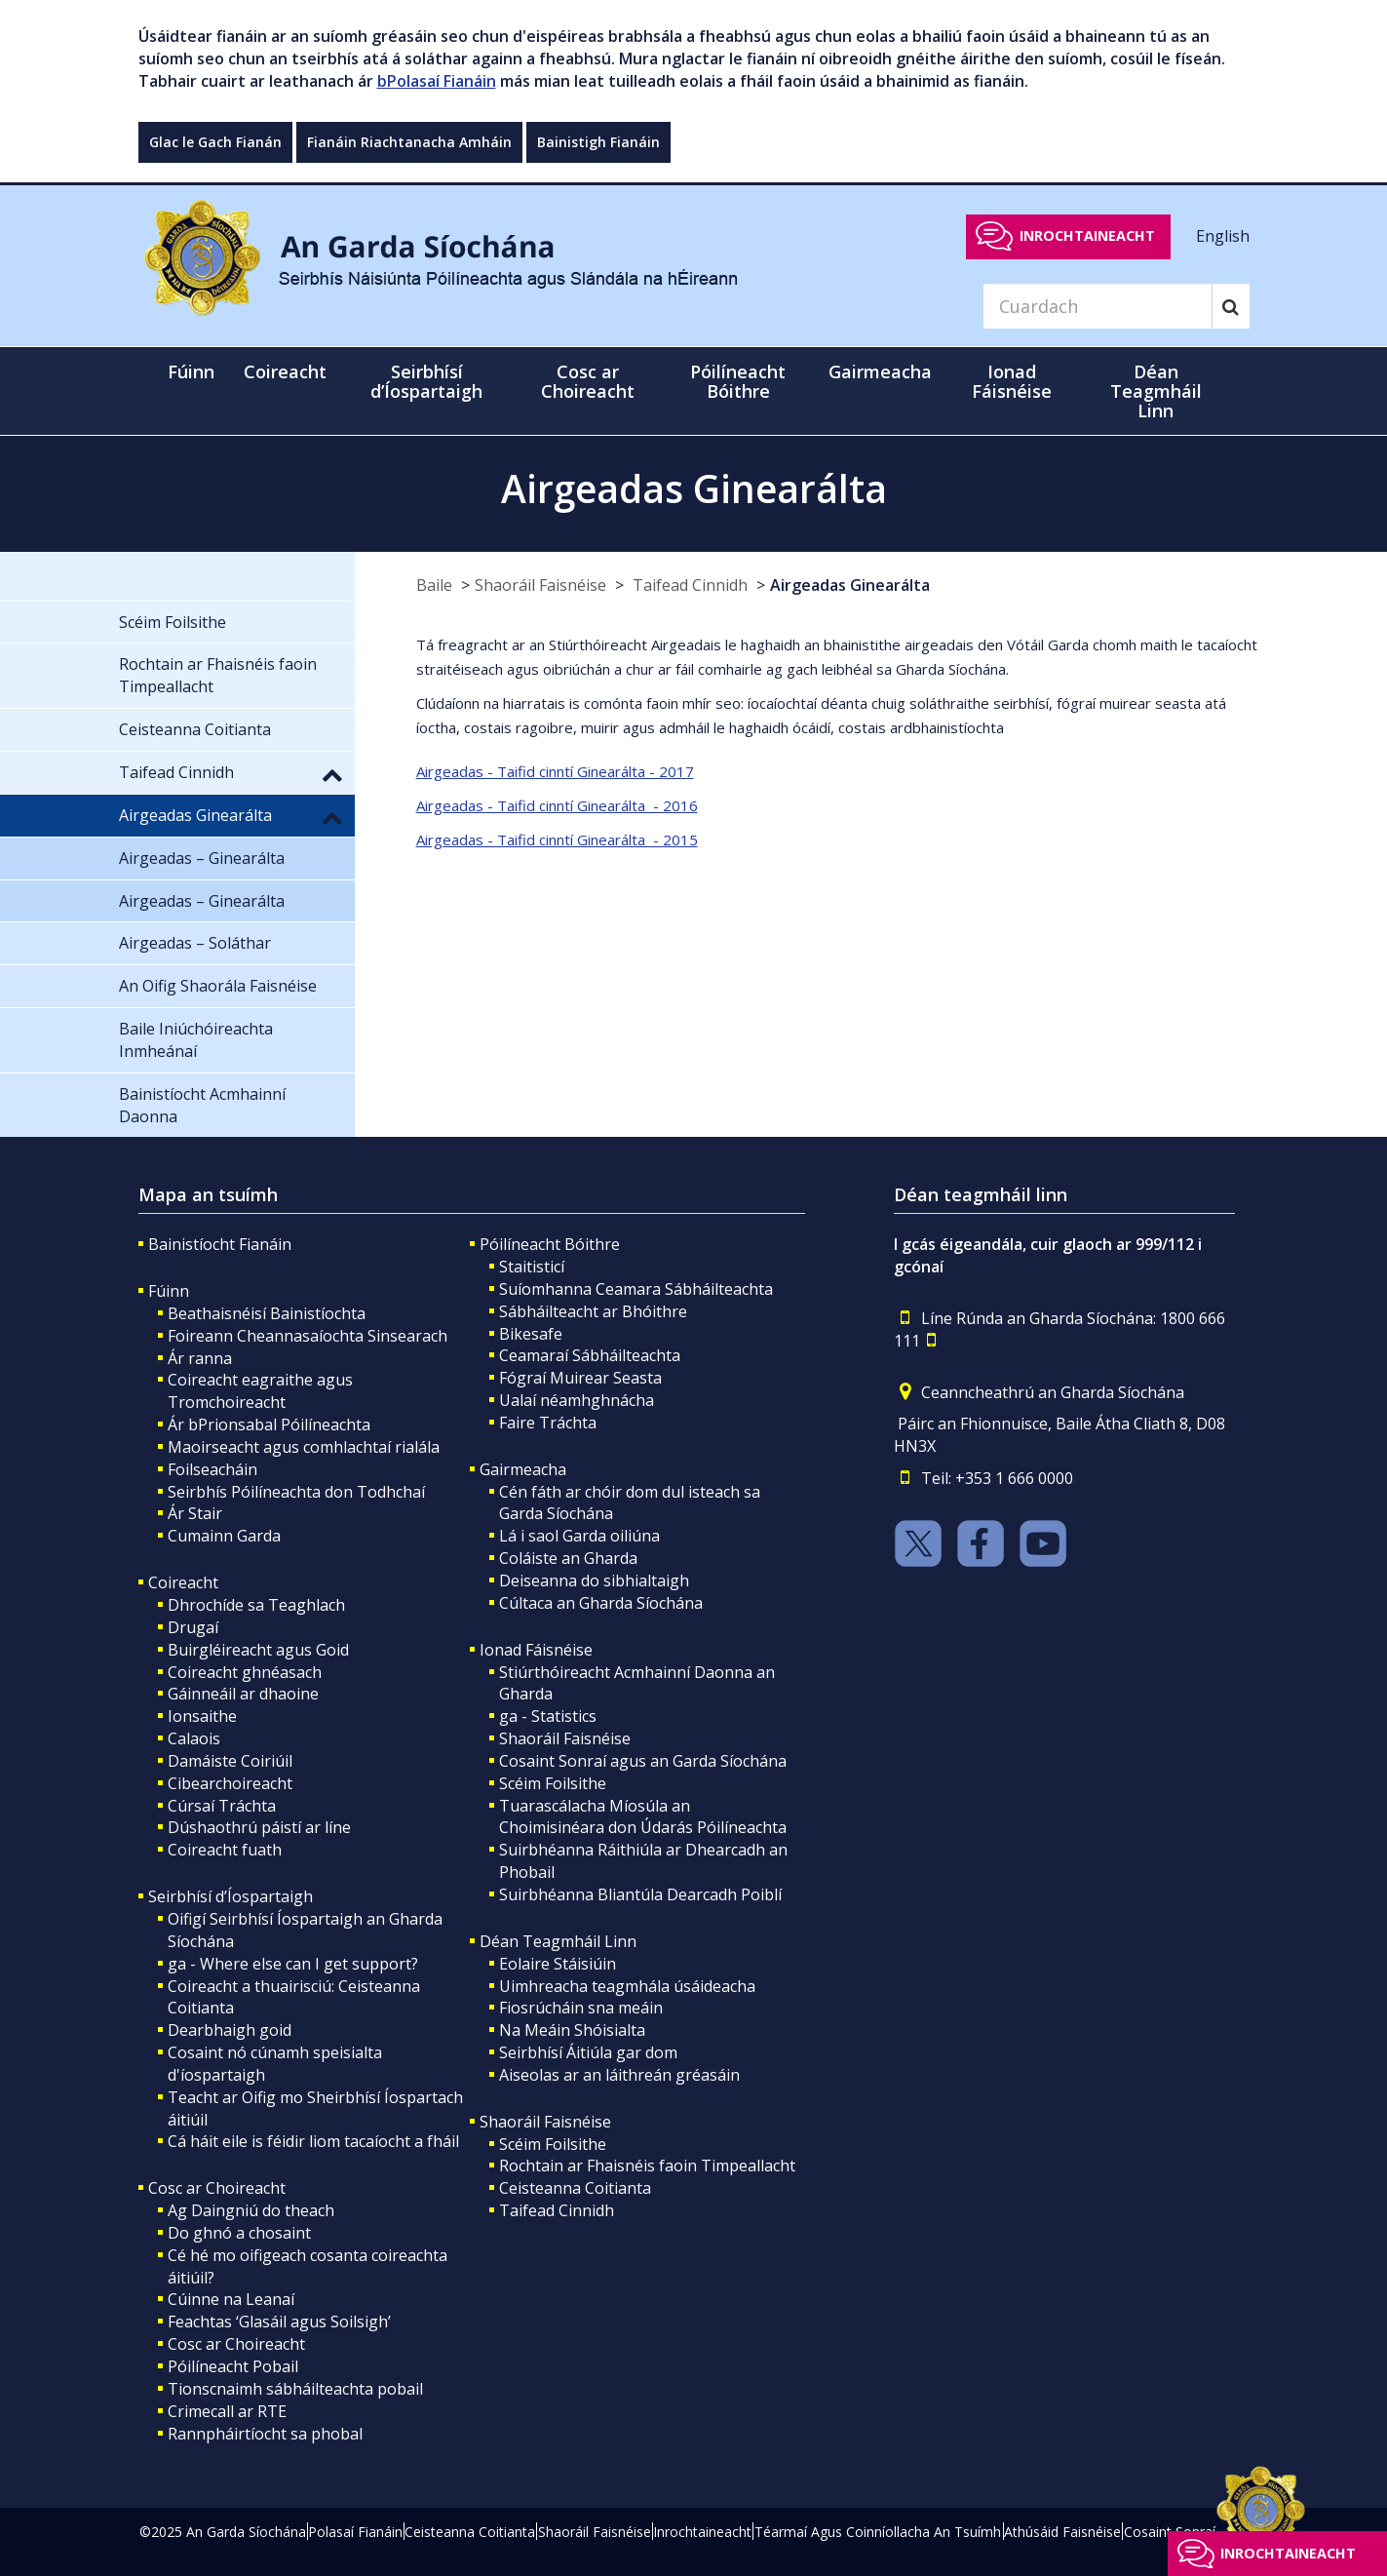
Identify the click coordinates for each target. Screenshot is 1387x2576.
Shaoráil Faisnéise (540, 585)
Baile (434, 585)
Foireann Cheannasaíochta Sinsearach (307, 1336)
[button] (332, 774)
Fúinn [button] (191, 371)
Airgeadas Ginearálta (850, 585)
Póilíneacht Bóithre (550, 1244)
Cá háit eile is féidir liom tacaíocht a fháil (313, 2141)
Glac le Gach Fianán (215, 142)
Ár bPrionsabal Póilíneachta (269, 1424)
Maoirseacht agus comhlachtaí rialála (304, 1447)
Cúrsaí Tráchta (222, 1805)
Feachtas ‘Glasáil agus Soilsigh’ (279, 2321)
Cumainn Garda (224, 1535)
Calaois (194, 1738)
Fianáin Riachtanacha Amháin (409, 142)
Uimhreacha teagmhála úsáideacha (627, 1986)
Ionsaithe (202, 1716)
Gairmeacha (523, 1469)
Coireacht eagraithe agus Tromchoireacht (260, 1391)
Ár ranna (200, 1358)
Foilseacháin (212, 1469)
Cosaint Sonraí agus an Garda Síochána (643, 1761)
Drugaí (193, 1627)
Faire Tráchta (548, 1422)
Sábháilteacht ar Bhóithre (593, 1311)
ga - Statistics (548, 1716)
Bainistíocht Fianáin (219, 1244)
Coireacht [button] (285, 371)
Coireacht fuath (225, 1849)
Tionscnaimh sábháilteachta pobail (295, 2389)
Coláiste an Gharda (568, 1558)
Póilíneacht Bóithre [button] (738, 381)
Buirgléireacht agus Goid (258, 1649)
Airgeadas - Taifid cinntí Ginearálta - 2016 (557, 805)
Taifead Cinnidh (688, 585)
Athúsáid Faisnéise (1062, 2531)
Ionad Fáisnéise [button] (1012, 381)
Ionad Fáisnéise (536, 1649)
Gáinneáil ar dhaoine (243, 1693)
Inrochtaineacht (1087, 235)
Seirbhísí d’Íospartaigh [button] (426, 381)
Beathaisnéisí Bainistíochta (267, 1313)
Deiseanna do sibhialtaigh (594, 1580)
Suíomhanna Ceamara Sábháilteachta (636, 1289)
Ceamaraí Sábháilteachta (589, 1355)
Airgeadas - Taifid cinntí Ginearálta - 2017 (555, 771)
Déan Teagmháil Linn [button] (1156, 391)
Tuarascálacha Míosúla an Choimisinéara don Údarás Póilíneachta (643, 1817)
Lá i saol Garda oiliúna (579, 1535)
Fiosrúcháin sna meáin (581, 2007)
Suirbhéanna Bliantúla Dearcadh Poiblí (640, 1894)
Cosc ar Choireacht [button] (588, 381)
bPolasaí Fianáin (436, 81)
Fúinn (168, 1291)
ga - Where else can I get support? (293, 1963)
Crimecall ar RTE (227, 2411)
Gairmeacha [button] (880, 371)
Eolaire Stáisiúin (557, 1963)
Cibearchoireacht (230, 1783)
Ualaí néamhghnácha (576, 1400)
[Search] (1097, 306)
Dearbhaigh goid (229, 2030)
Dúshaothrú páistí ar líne (259, 1827)
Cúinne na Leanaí (231, 2299)
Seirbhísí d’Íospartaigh (230, 1896)
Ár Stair (195, 1513)
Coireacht (183, 1582)
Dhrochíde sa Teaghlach (256, 1605)
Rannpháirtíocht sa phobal (265, 2433)
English (1223, 235)
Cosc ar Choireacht (217, 2188)
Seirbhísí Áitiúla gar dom (588, 2052)
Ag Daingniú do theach (251, 2210)
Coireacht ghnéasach (245, 1672)
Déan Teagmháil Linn (558, 1941)
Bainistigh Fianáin (598, 142)
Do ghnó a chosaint (239, 2233)
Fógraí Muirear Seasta (580, 1377)
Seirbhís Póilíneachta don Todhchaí (296, 1492)
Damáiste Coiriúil (230, 1761)
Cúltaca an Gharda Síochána (601, 1603)
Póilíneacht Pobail (233, 2366)
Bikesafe (530, 1334)
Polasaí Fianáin (355, 2531)
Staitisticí (531, 1266)
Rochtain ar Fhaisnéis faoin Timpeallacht (647, 2165)
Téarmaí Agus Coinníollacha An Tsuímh (877, 2531)
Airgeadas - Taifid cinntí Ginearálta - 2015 (557, 839)
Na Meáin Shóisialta (572, 2030)
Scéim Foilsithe (552, 1783)
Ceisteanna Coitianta (575, 2188)
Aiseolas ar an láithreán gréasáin (619, 2075)
